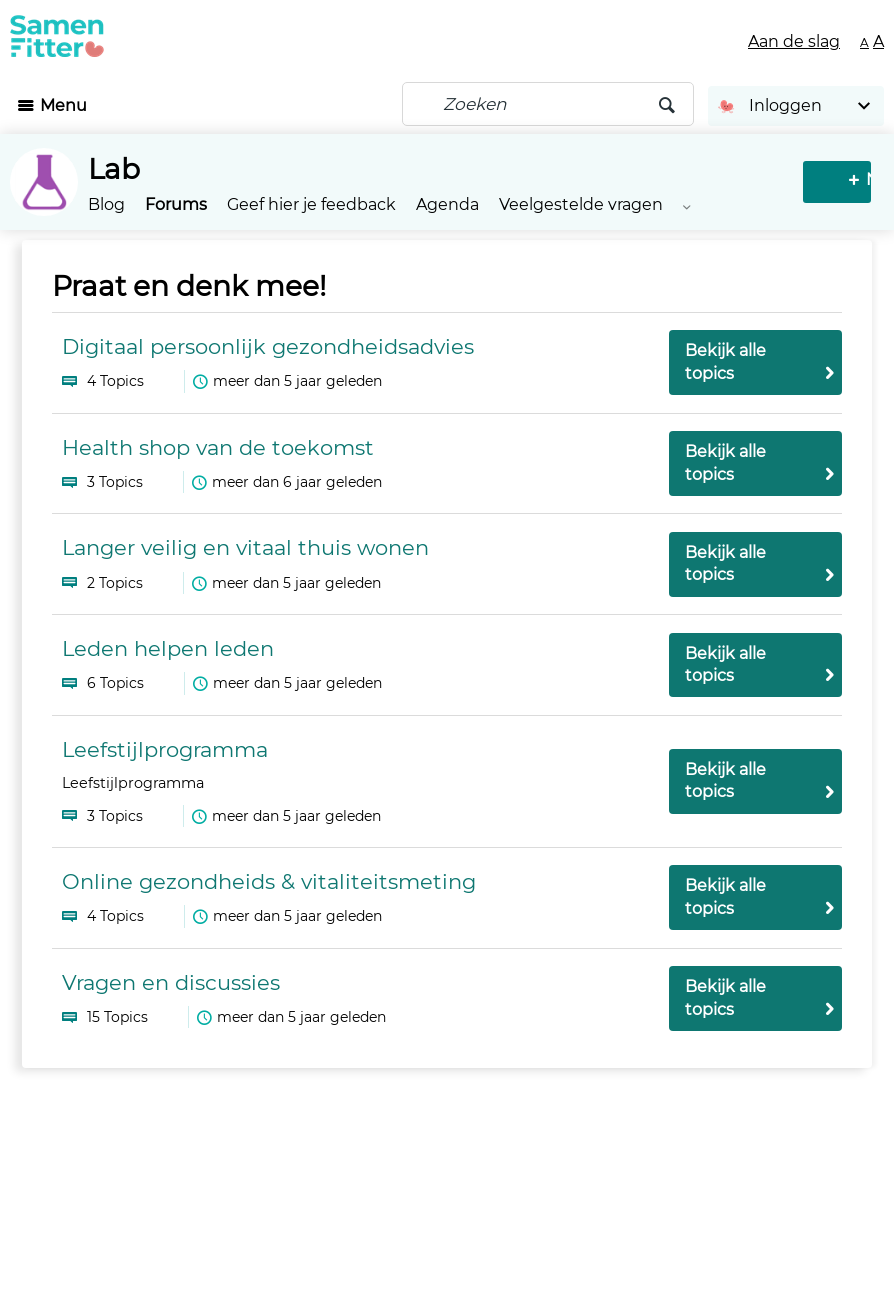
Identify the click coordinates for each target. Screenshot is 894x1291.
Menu (63, 105)
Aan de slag (794, 41)
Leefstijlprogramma (165, 749)
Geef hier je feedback (311, 204)
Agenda (447, 204)
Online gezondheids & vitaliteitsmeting (269, 881)
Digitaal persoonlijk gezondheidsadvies (268, 346)
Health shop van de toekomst (218, 447)
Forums (176, 204)
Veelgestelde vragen (581, 204)
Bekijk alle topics (725, 361)
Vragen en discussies (171, 982)
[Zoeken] (548, 104)
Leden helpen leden (168, 648)
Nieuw (840, 179)
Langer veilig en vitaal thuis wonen (245, 547)
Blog (106, 204)
